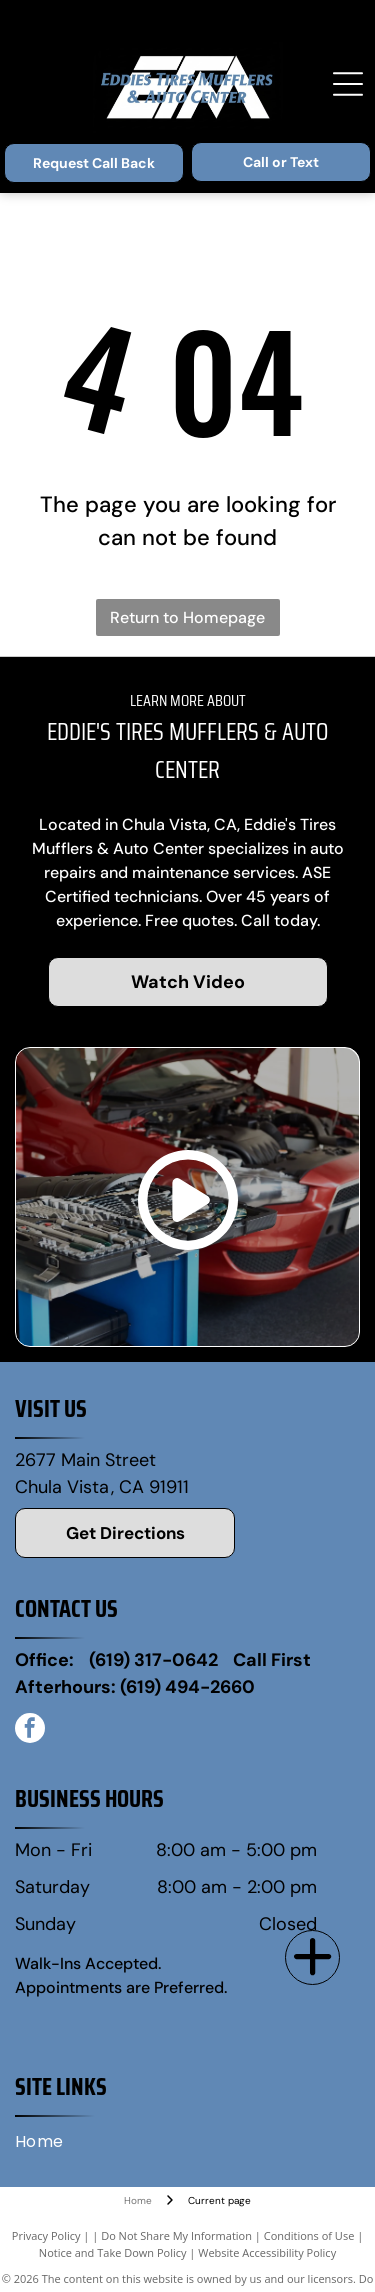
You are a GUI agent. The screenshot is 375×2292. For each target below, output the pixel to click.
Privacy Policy (46, 2235)
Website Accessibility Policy (267, 2252)
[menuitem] (47, 2142)
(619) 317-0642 (153, 1660)
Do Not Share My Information (176, 2235)
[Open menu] (348, 84)
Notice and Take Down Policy (113, 2252)
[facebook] (30, 1730)
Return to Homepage (187, 617)
